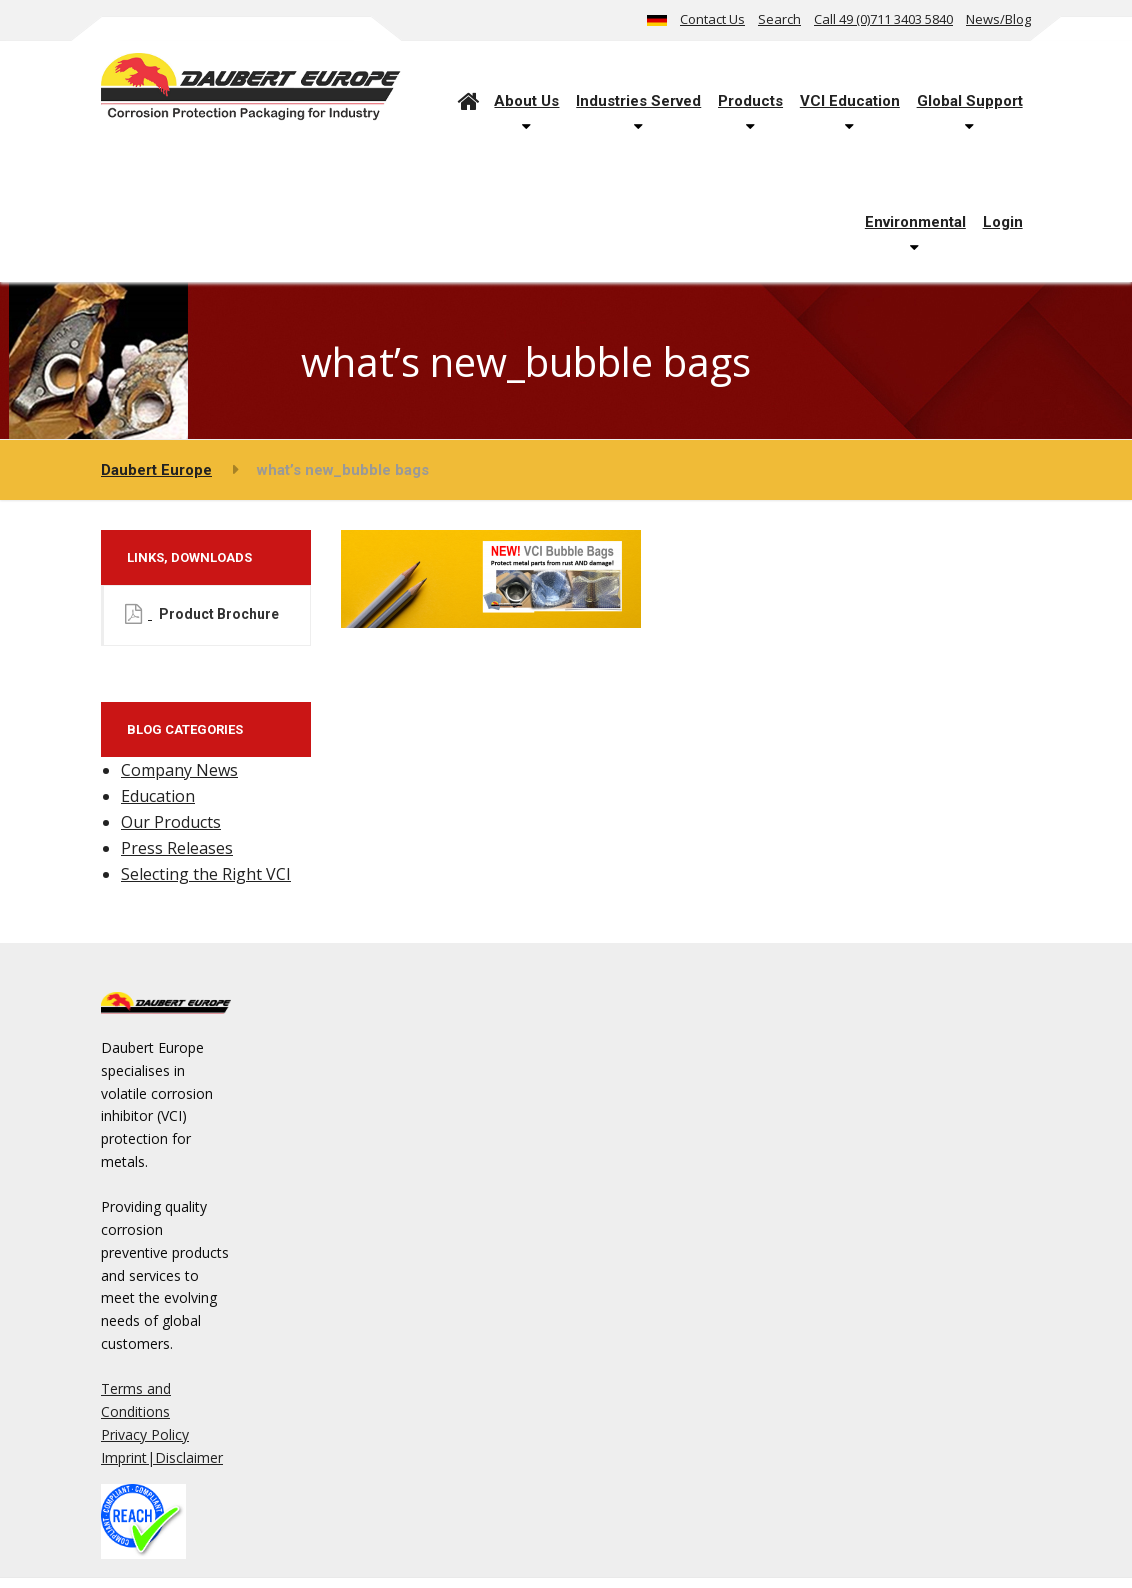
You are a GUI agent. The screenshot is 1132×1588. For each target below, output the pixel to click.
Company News (179, 770)
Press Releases (177, 848)
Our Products (171, 822)
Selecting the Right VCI (206, 874)
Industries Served (638, 101)
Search (779, 19)
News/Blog (998, 19)
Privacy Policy (145, 1434)
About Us (526, 101)
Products (750, 101)
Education (158, 796)
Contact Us (712, 19)
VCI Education (850, 101)
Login (1003, 222)
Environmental (915, 222)
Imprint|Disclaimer (162, 1457)
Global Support (970, 101)
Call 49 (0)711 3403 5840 (883, 19)
